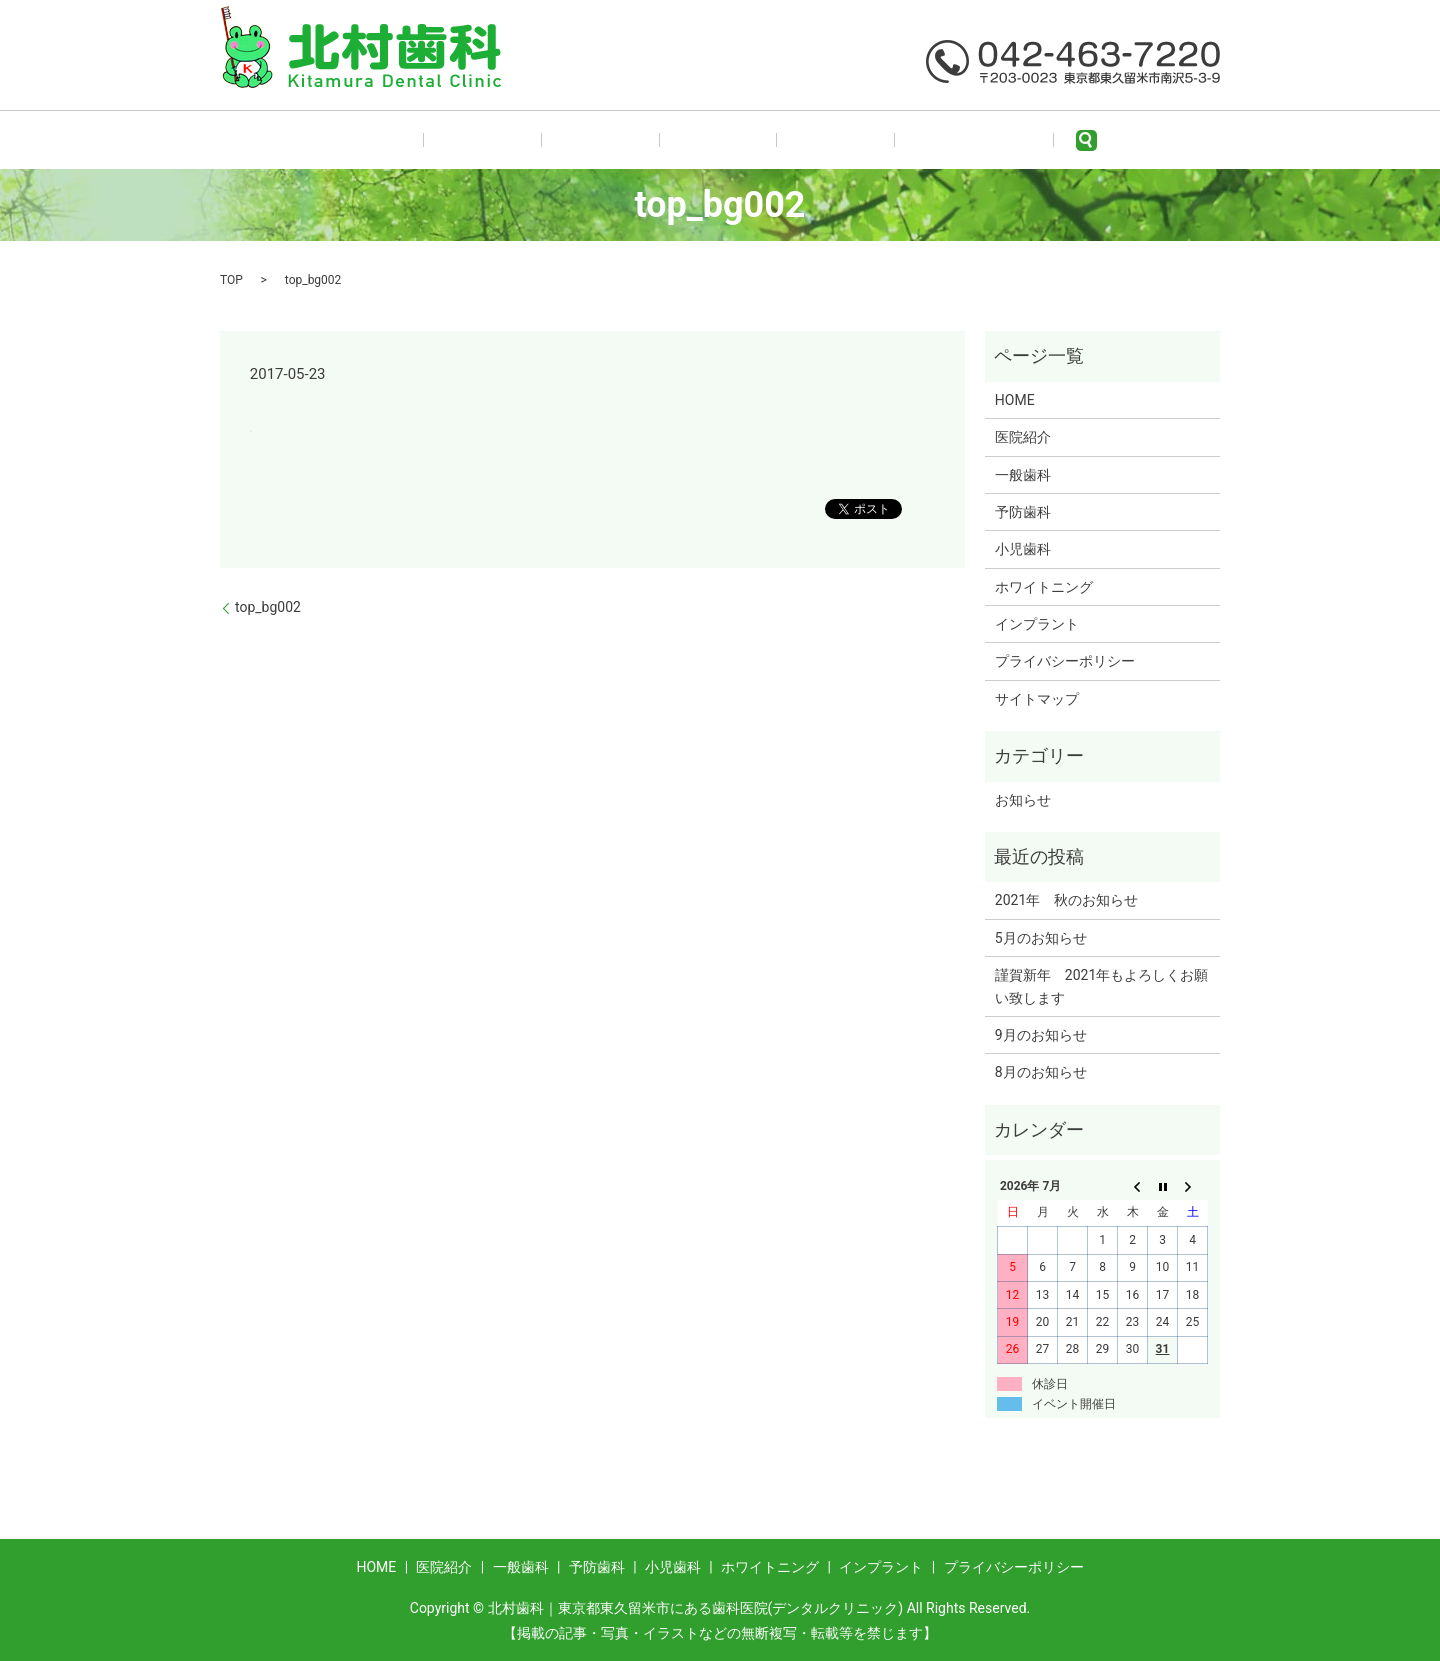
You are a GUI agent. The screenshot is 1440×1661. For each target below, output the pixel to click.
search (1002, 140)
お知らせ (1023, 800)
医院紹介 (525, 140)
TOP (231, 280)
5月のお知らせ (1041, 938)
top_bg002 (268, 607)
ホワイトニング (904, 140)
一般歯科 (614, 140)
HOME (443, 140)
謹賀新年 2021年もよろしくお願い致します (1101, 986)
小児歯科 (793, 140)
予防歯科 (704, 140)
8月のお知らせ (1041, 1072)
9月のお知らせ (1041, 1035)
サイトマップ (1037, 699)
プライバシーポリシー (1065, 661)
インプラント (1037, 624)
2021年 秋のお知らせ (1066, 900)
